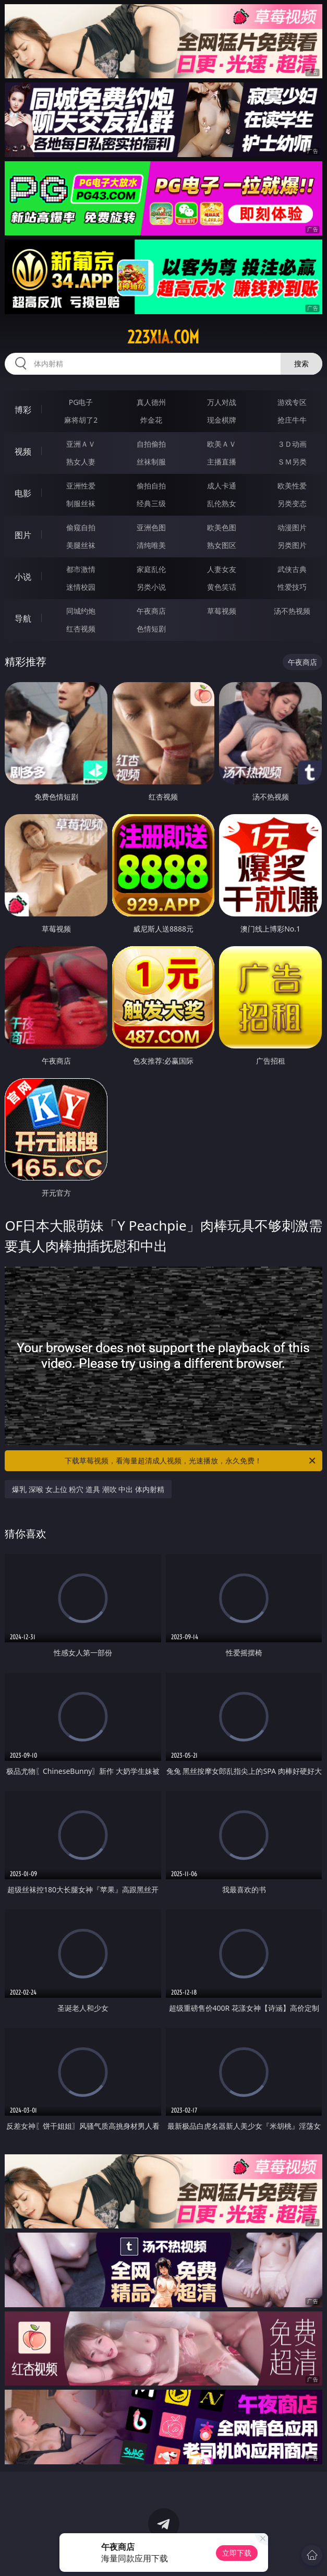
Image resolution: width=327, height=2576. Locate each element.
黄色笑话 (221, 587)
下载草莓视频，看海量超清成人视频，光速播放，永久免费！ (191, 1460)
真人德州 (151, 402)
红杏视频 (80, 629)
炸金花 (151, 420)
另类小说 (151, 587)
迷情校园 (80, 587)
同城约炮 (80, 611)
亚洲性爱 (80, 486)
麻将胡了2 (81, 420)
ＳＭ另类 (292, 462)
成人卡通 (221, 486)
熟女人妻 (80, 462)
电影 (23, 493)
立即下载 (236, 2553)
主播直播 (221, 462)
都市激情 (80, 569)
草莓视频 (221, 611)
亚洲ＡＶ (80, 444)
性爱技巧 (292, 587)
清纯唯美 (151, 545)
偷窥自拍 (80, 527)
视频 (23, 451)
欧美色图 (221, 527)
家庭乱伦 (151, 569)
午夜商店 (151, 611)
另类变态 (292, 503)
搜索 (301, 363)
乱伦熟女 (221, 503)
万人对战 (221, 402)
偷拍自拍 (151, 486)
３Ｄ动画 (292, 444)
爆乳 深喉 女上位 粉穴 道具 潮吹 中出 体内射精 (88, 1489)
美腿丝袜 (80, 545)
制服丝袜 (80, 503)
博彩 (23, 409)
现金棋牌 (221, 420)
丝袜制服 (151, 462)
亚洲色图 (151, 527)
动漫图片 (292, 527)
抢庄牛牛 (292, 420)
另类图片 (292, 545)
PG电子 (81, 402)
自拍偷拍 (151, 444)
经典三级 (151, 503)
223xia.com (163, 337)
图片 (23, 535)
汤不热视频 (292, 611)
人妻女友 (221, 569)
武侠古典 (292, 569)
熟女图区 (221, 545)
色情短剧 (151, 629)
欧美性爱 (292, 486)
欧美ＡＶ (221, 444)
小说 (23, 576)
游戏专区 (292, 402)
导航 (23, 618)
